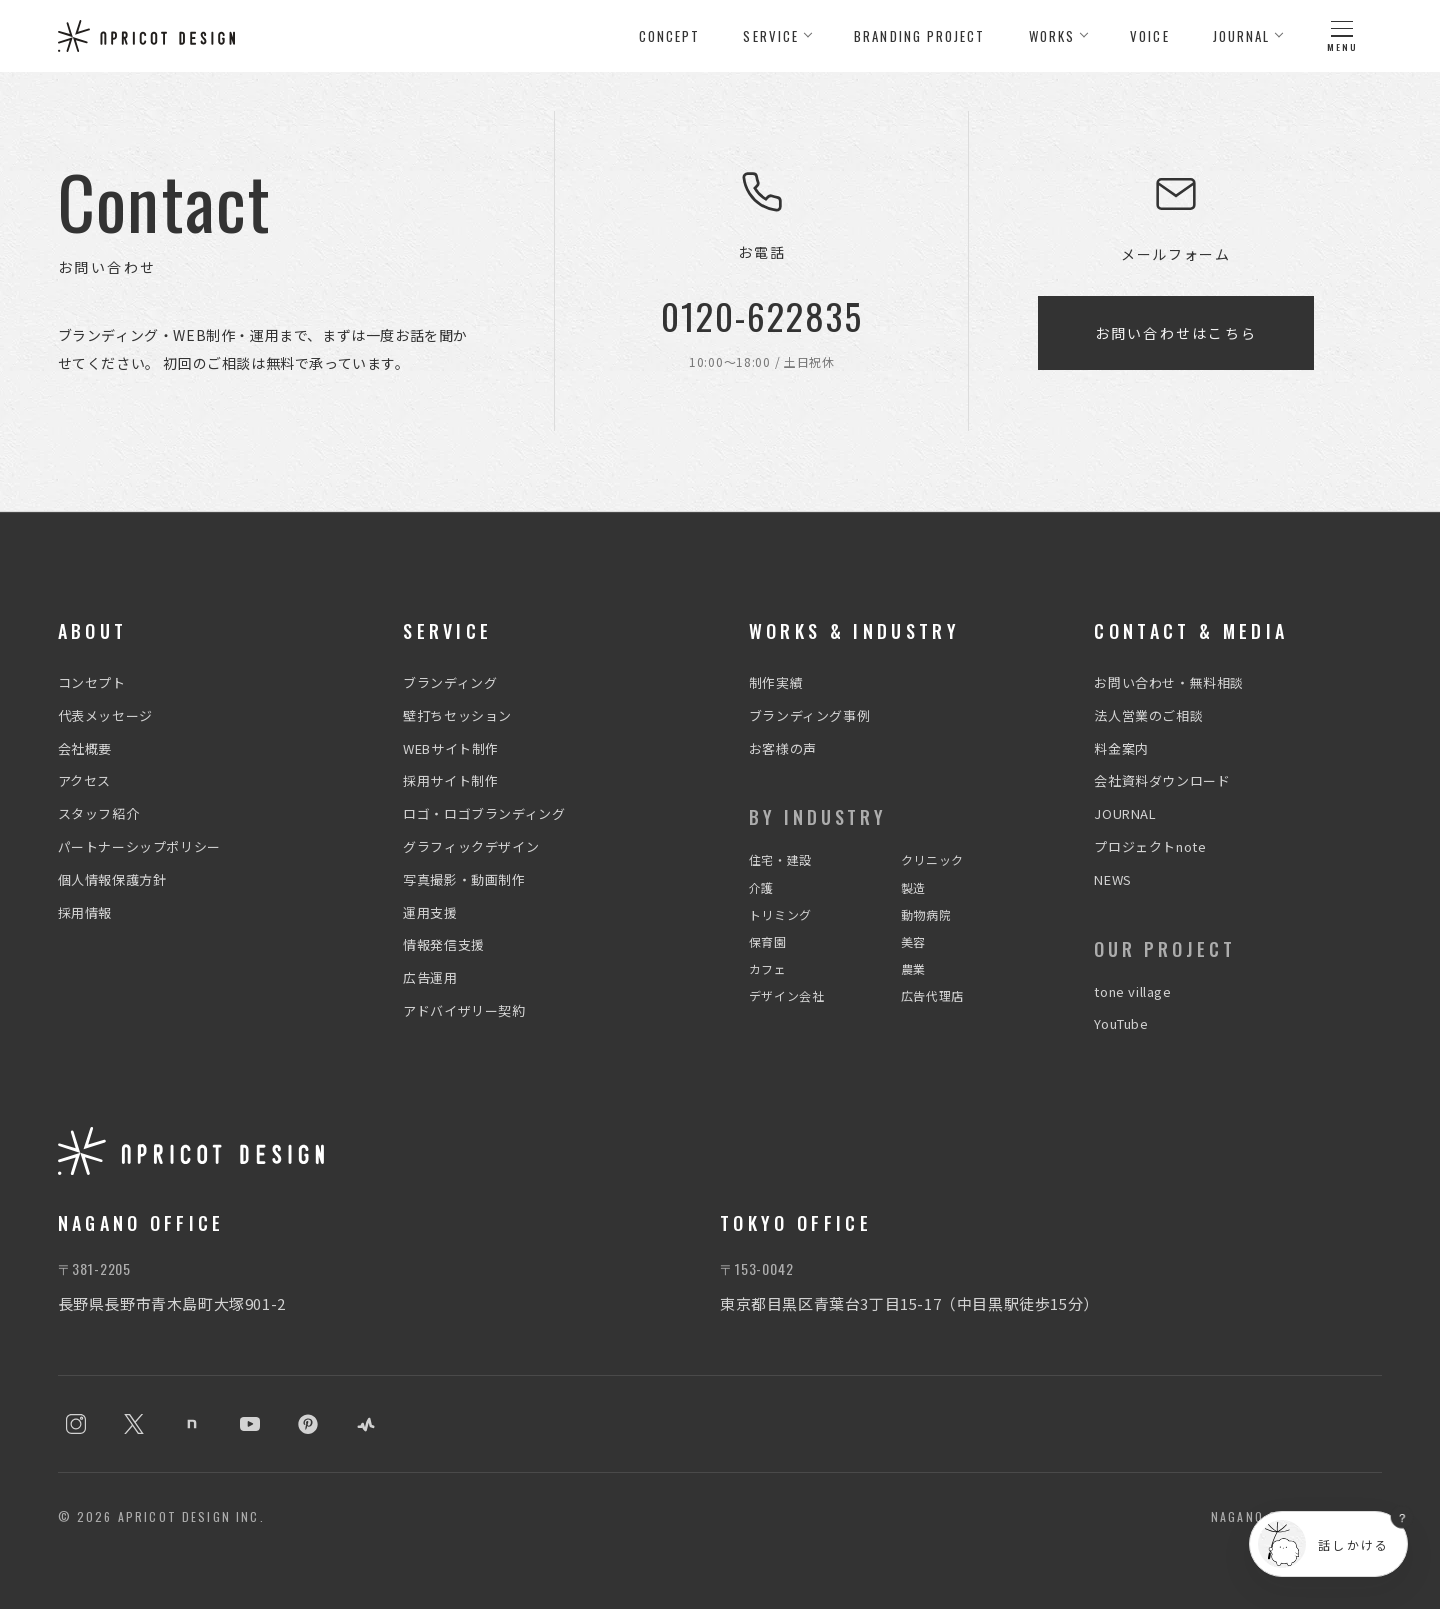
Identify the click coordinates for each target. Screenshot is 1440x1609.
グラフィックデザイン (471, 846)
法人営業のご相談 (1148, 715)
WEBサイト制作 (451, 748)
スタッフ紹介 (99, 813)
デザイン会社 (787, 995)
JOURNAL (1125, 813)
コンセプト (92, 682)
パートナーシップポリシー (139, 846)
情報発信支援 (444, 944)
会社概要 (85, 748)
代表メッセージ (105, 715)
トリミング (780, 914)
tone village (1132, 991)
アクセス (84, 780)
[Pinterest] (308, 1424)
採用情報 (85, 912)
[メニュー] (1342, 36)
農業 (913, 968)
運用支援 (430, 912)
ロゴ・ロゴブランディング (484, 813)
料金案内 (1121, 748)
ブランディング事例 (809, 715)
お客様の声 (783, 748)
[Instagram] (76, 1424)
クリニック (932, 859)
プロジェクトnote (1150, 846)
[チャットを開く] (1328, 1544)
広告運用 (430, 977)
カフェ (768, 968)
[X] (134, 1424)
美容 (913, 941)
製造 (913, 887)
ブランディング (450, 682)
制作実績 (776, 682)
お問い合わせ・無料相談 (1169, 682)
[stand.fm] (366, 1424)
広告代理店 (932, 995)
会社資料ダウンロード (1162, 780)
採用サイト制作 (450, 780)
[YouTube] (250, 1424)
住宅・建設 (780, 859)
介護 (761, 887)
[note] (192, 1424)
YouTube (1121, 1023)
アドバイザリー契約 (464, 1010)
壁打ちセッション (457, 715)
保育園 (768, 941)
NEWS (1112, 879)
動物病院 (926, 914)
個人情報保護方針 (112, 879)
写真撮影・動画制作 (464, 879)
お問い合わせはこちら (1176, 333)
